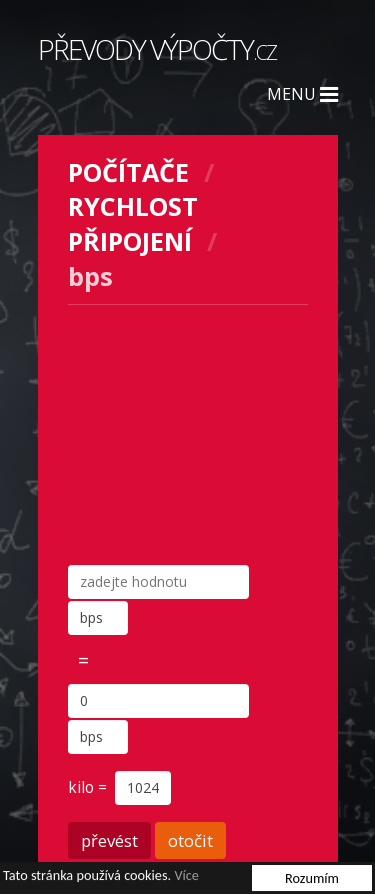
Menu (302, 94)
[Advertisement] (188, 435)
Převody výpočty (157, 49)
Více (186, 875)
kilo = (89, 787)
